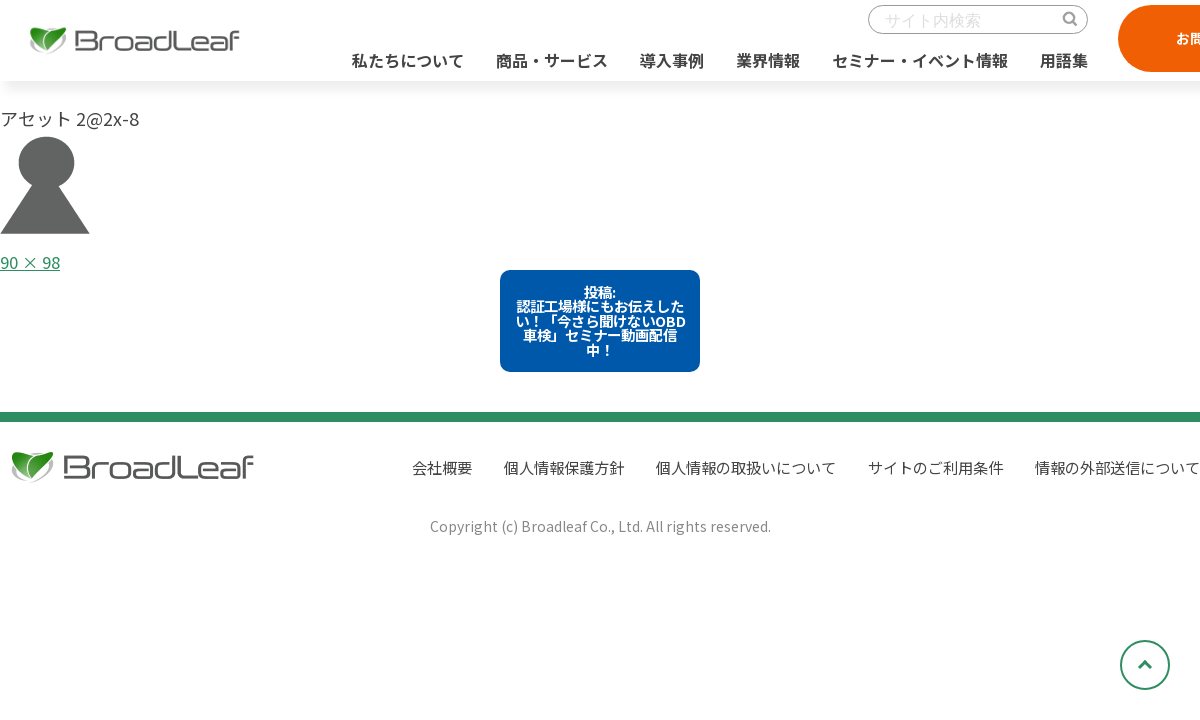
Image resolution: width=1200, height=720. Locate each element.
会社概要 (400, 477)
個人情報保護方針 (528, 477)
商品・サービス (544, 69)
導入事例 (664, 69)
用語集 (1056, 69)
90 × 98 (33, 261)
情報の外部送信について (1112, 477)
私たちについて (400, 69)
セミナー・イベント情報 (912, 69)
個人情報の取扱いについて (720, 477)
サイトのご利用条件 (920, 477)
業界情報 (760, 69)
